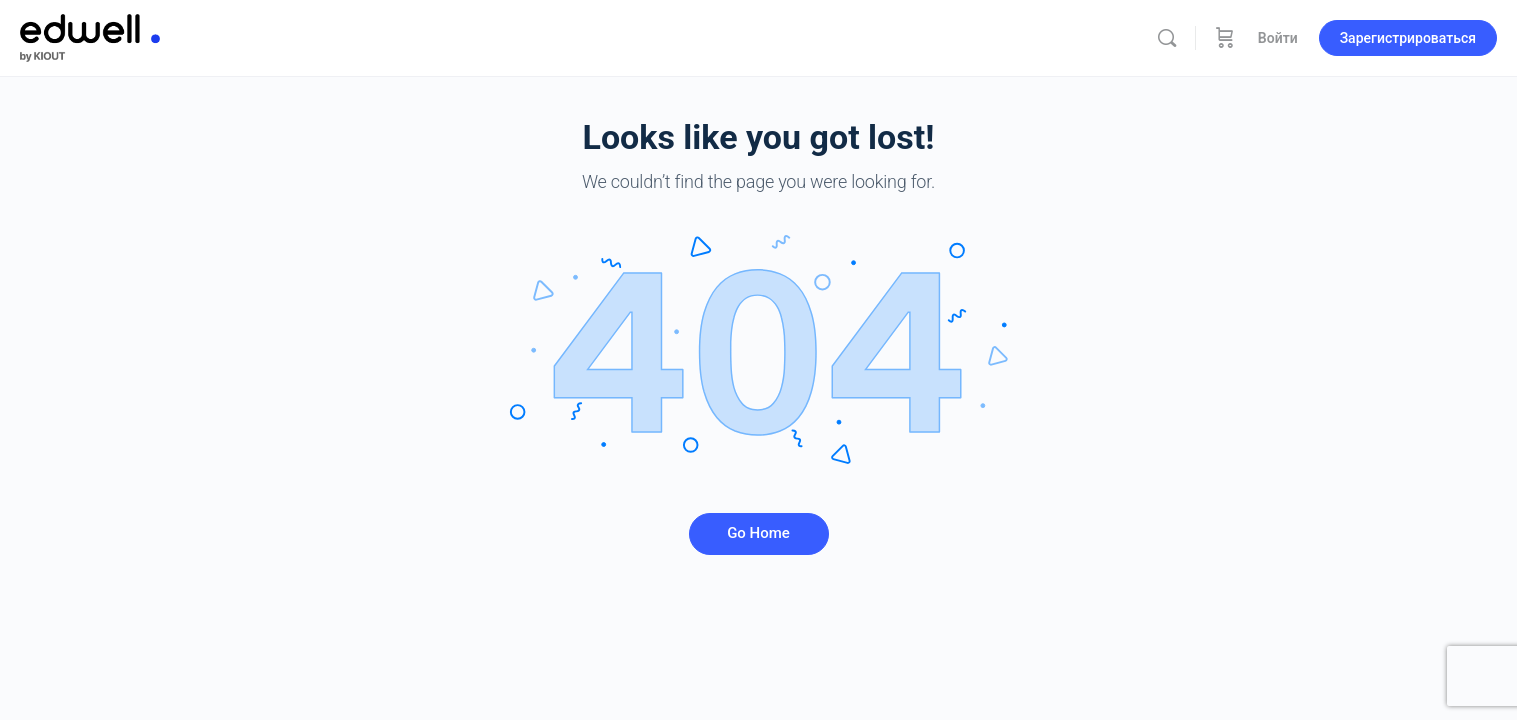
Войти (1278, 38)
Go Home (758, 533)
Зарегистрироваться (1408, 38)
